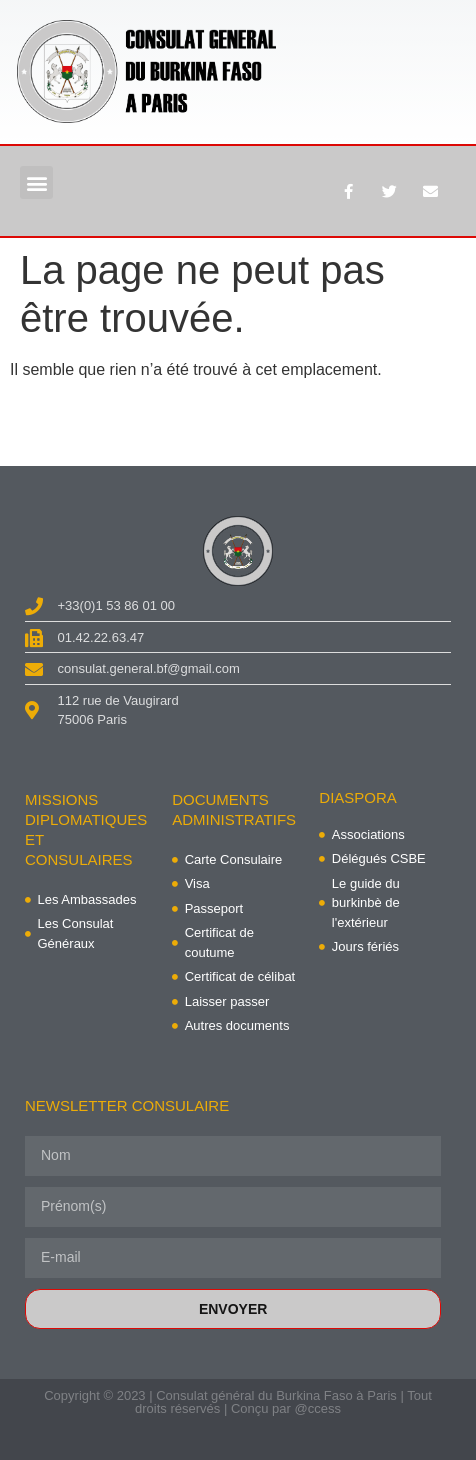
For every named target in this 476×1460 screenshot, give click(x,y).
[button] (36, 182)
